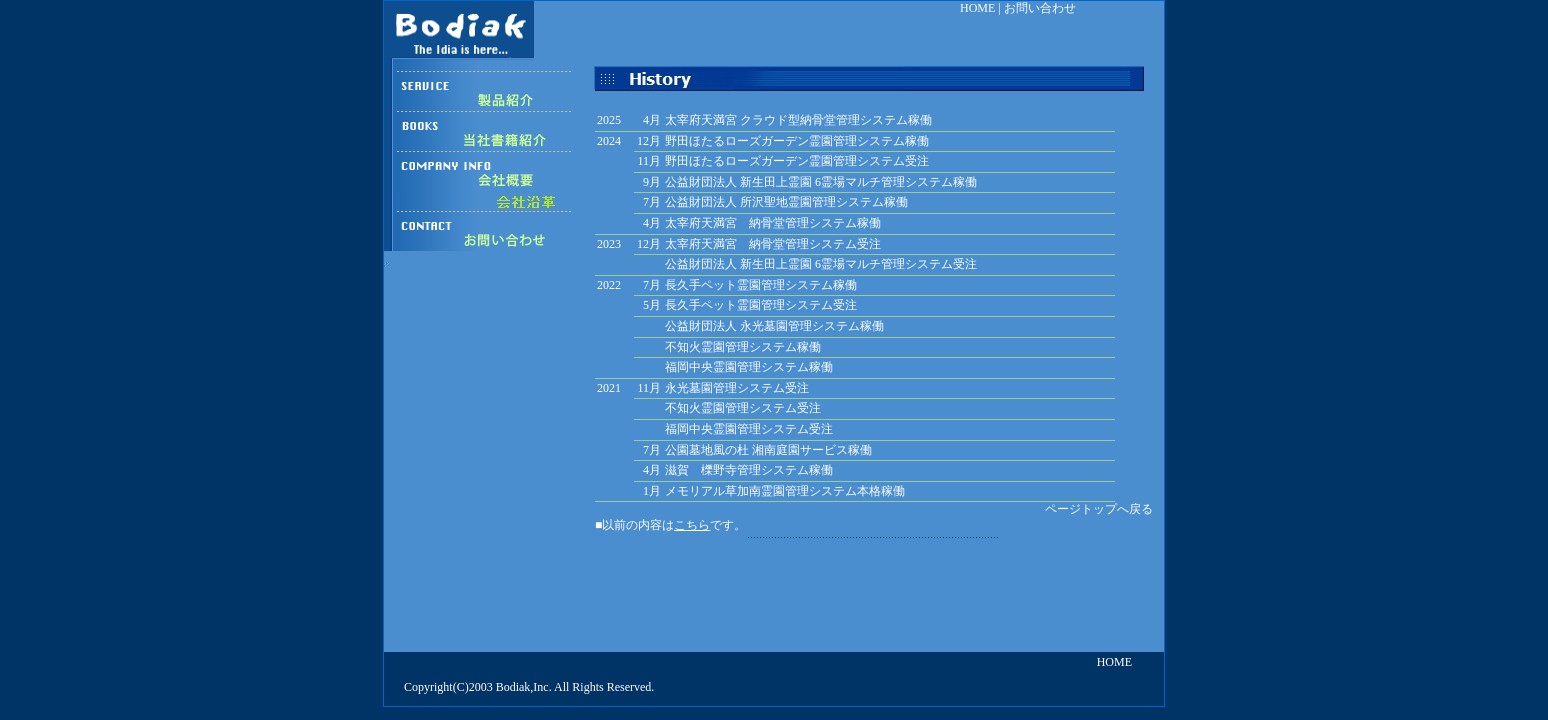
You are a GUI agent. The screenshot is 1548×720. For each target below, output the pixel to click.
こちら (692, 525)
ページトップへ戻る (1099, 509)
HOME (977, 8)
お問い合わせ (1040, 8)
